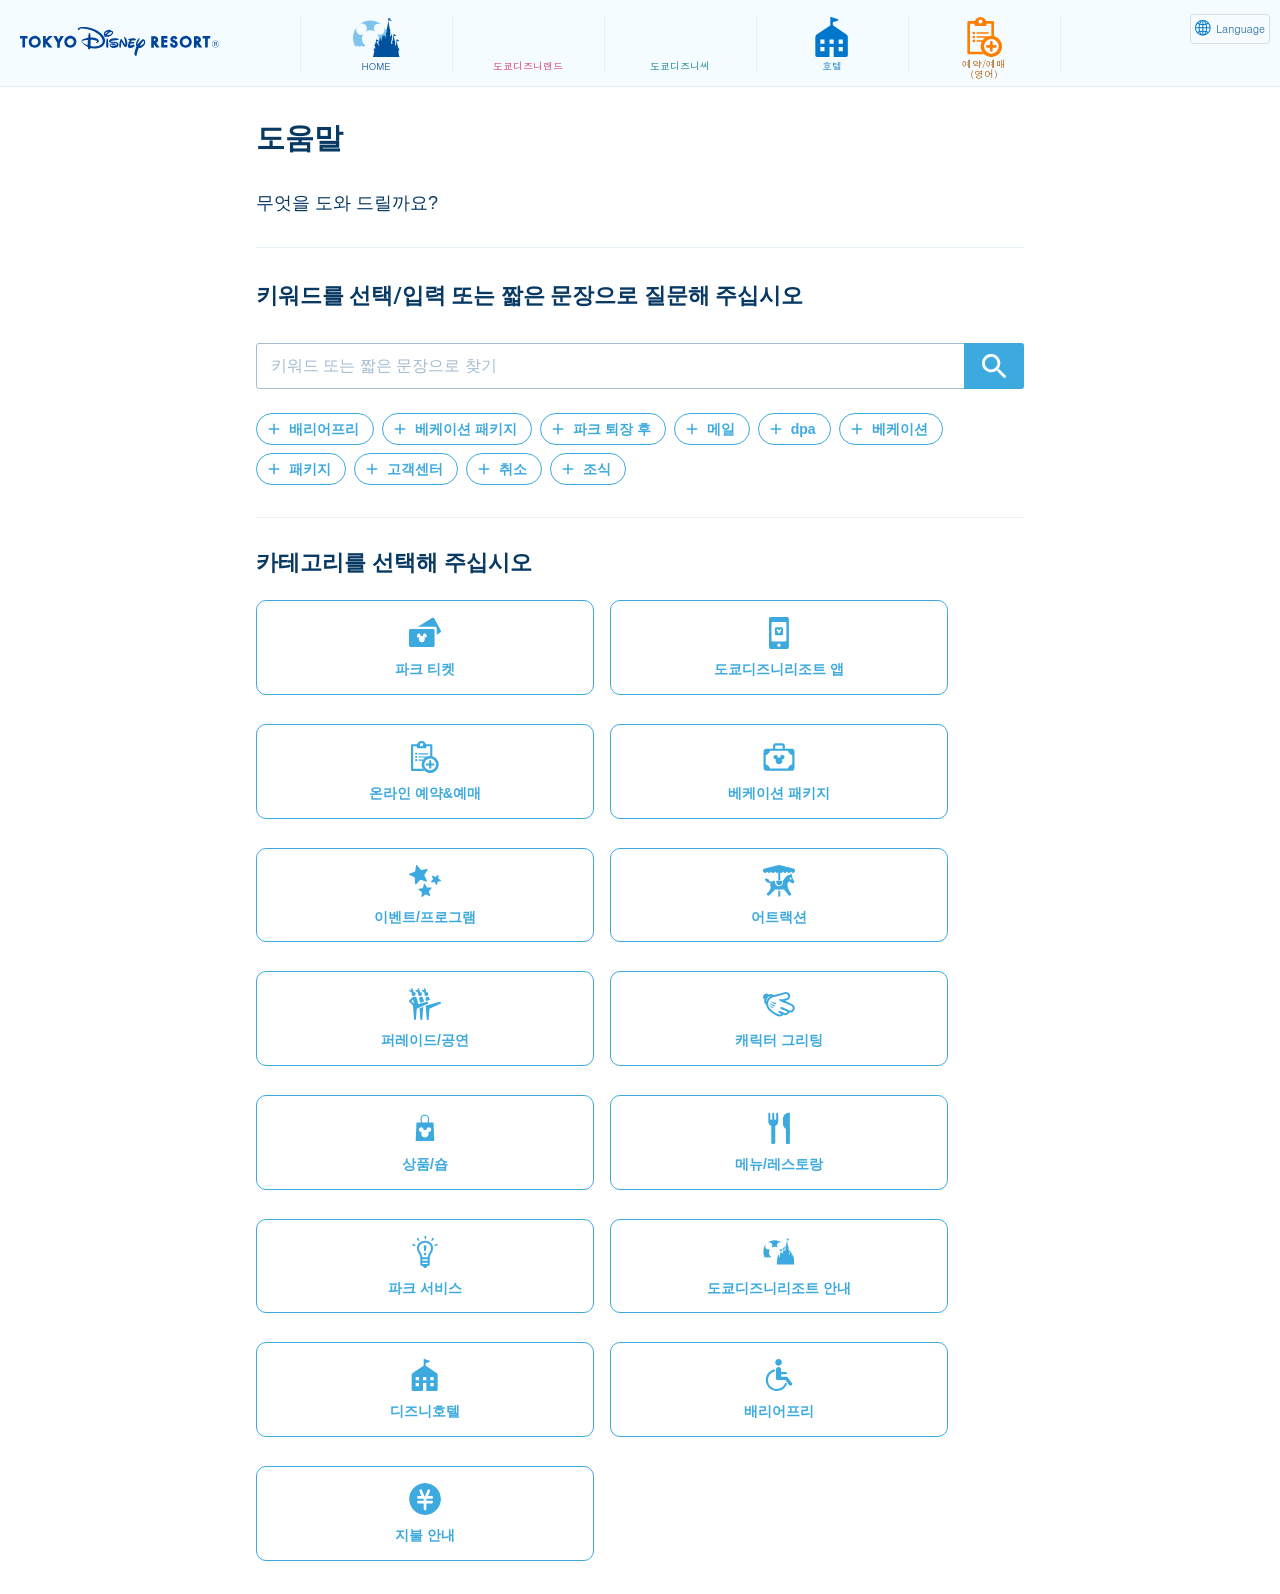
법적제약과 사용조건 (443, 1530)
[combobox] (640, 366)
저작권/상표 (735, 1530)
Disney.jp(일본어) (1089, 1530)
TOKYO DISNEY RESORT (148, 41)
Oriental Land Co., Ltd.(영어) (903, 1530)
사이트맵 (162, 1530)
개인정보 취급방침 (284, 1530)
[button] (315, 429)
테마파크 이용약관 (603, 1530)
